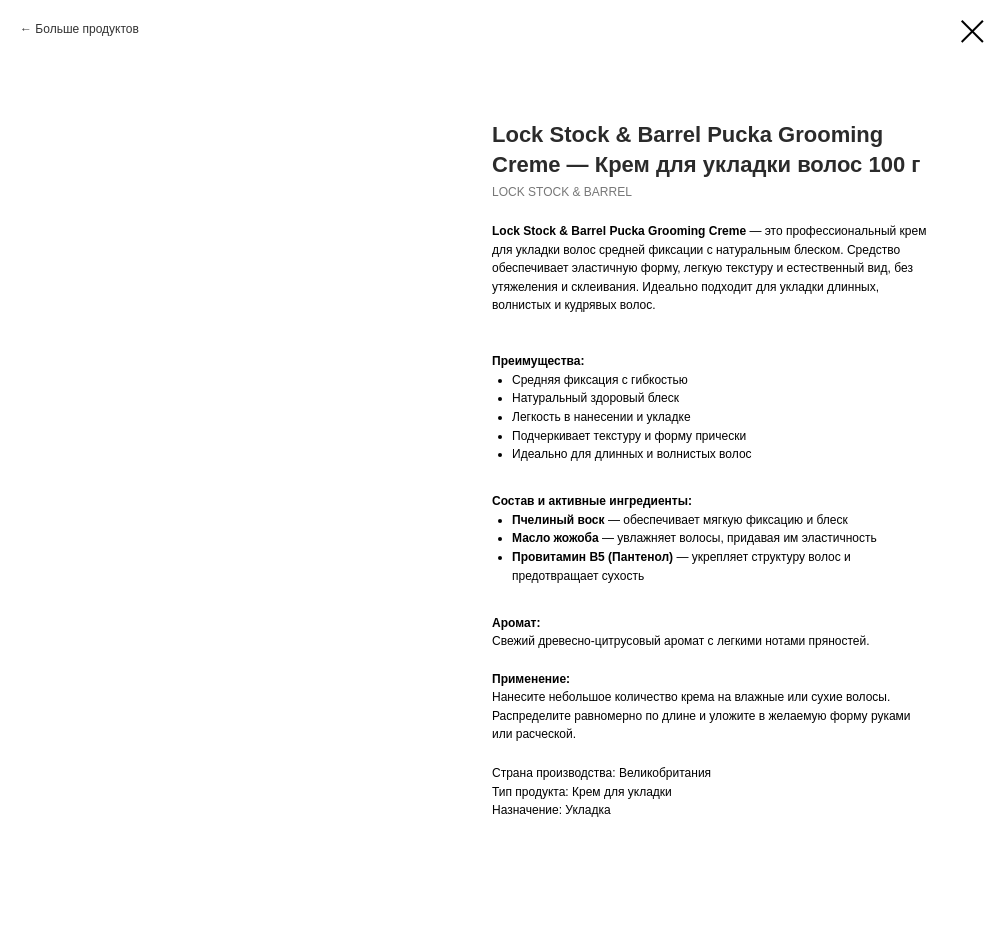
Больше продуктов (87, 29)
